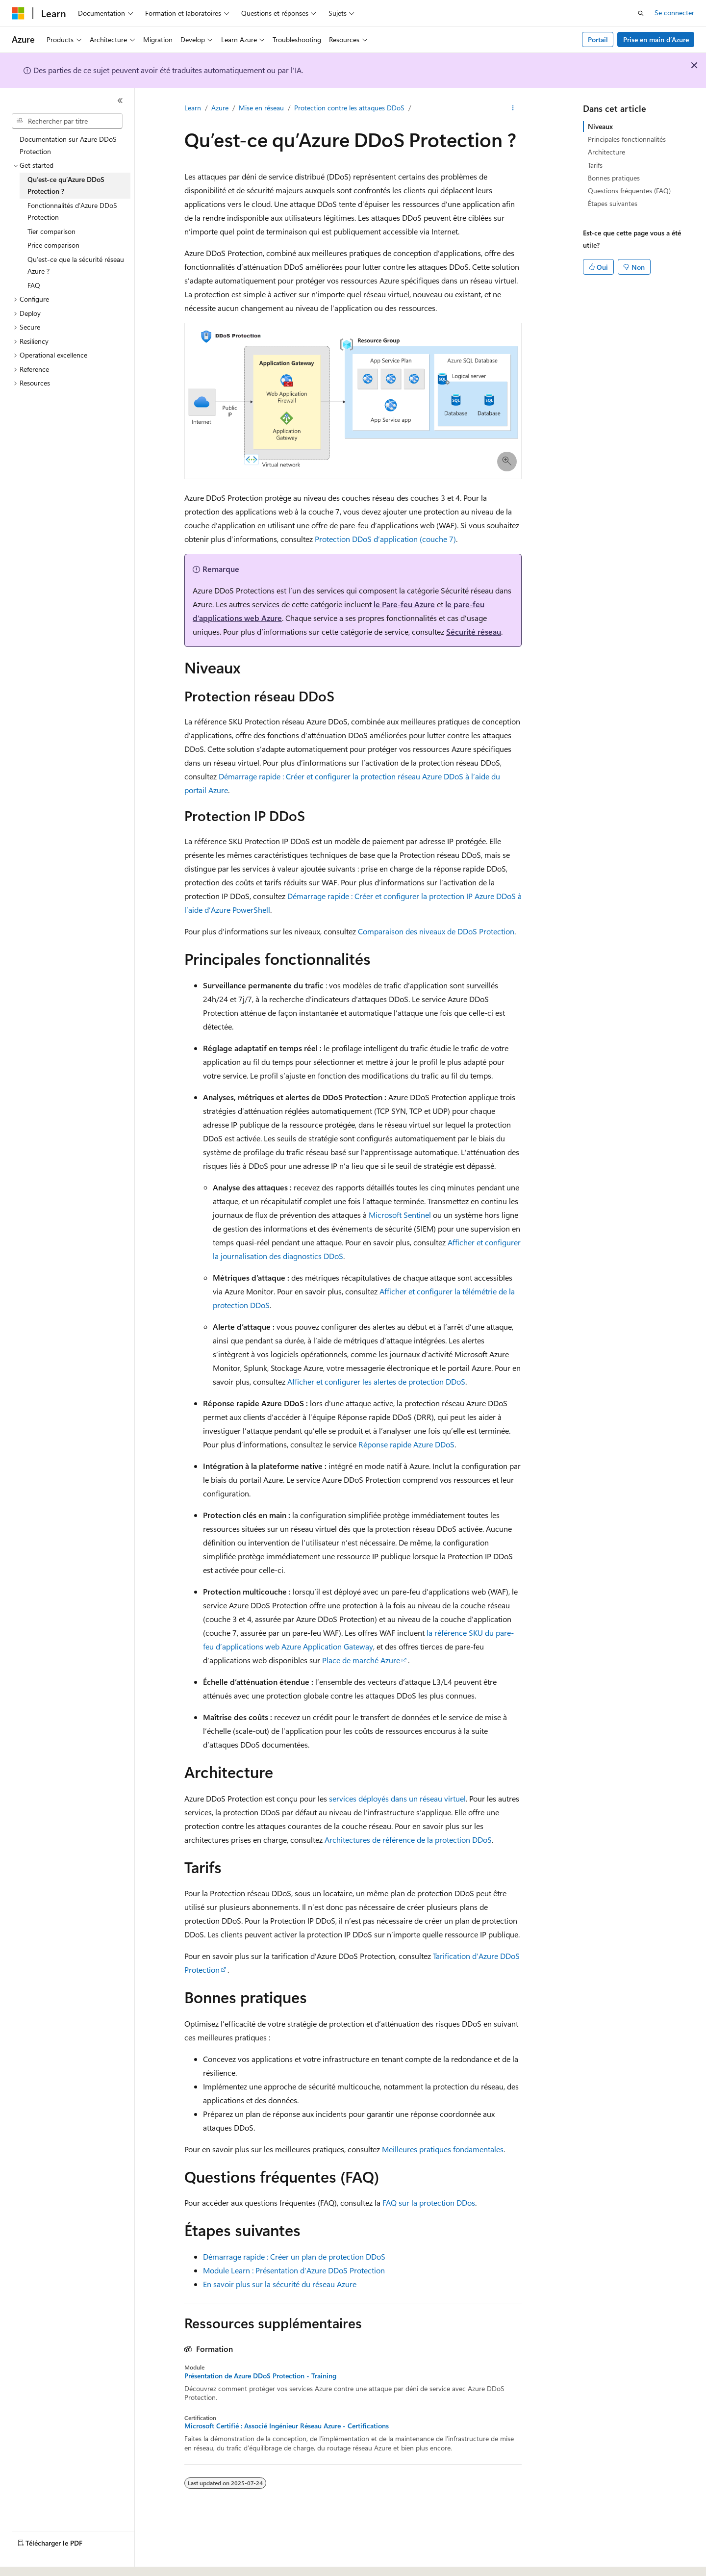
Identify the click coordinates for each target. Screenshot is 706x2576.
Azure (219, 107)
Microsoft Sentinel (400, 1215)
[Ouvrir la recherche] (641, 13)
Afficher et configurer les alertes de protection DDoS (376, 1381)
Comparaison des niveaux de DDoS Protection (436, 931)
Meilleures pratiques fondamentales (443, 2149)
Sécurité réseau (473, 631)
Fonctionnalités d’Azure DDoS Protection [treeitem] (72, 211)
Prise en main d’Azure (656, 39)
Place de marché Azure (361, 1660)
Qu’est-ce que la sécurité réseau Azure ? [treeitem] (75, 265)
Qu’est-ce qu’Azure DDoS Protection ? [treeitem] (65, 185)
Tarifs (595, 165)
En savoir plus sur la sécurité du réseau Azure (279, 2284)
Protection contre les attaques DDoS (349, 107)
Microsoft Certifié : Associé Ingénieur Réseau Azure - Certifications (286, 2425)
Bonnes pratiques (614, 177)
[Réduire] (120, 100)
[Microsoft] (18, 13)
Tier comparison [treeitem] (51, 231)
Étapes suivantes (612, 203)
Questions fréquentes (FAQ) (629, 190)
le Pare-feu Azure (404, 604)
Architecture (606, 151)
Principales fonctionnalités (627, 139)
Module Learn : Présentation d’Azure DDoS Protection (294, 2270)
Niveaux (600, 126)
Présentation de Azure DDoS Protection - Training (260, 2375)
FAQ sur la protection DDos (428, 2202)
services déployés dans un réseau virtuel (397, 1798)
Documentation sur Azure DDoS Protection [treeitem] (68, 145)
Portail (598, 39)
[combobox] (67, 121)
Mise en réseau (261, 107)
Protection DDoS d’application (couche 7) (385, 539)
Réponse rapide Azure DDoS (406, 1444)
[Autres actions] (513, 108)
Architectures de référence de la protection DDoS (408, 1839)
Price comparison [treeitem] (53, 245)
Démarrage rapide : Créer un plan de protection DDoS (294, 2256)
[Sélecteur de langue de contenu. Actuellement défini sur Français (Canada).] (49, 2560)
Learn (192, 107)
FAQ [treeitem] (33, 285)
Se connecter (674, 12)
